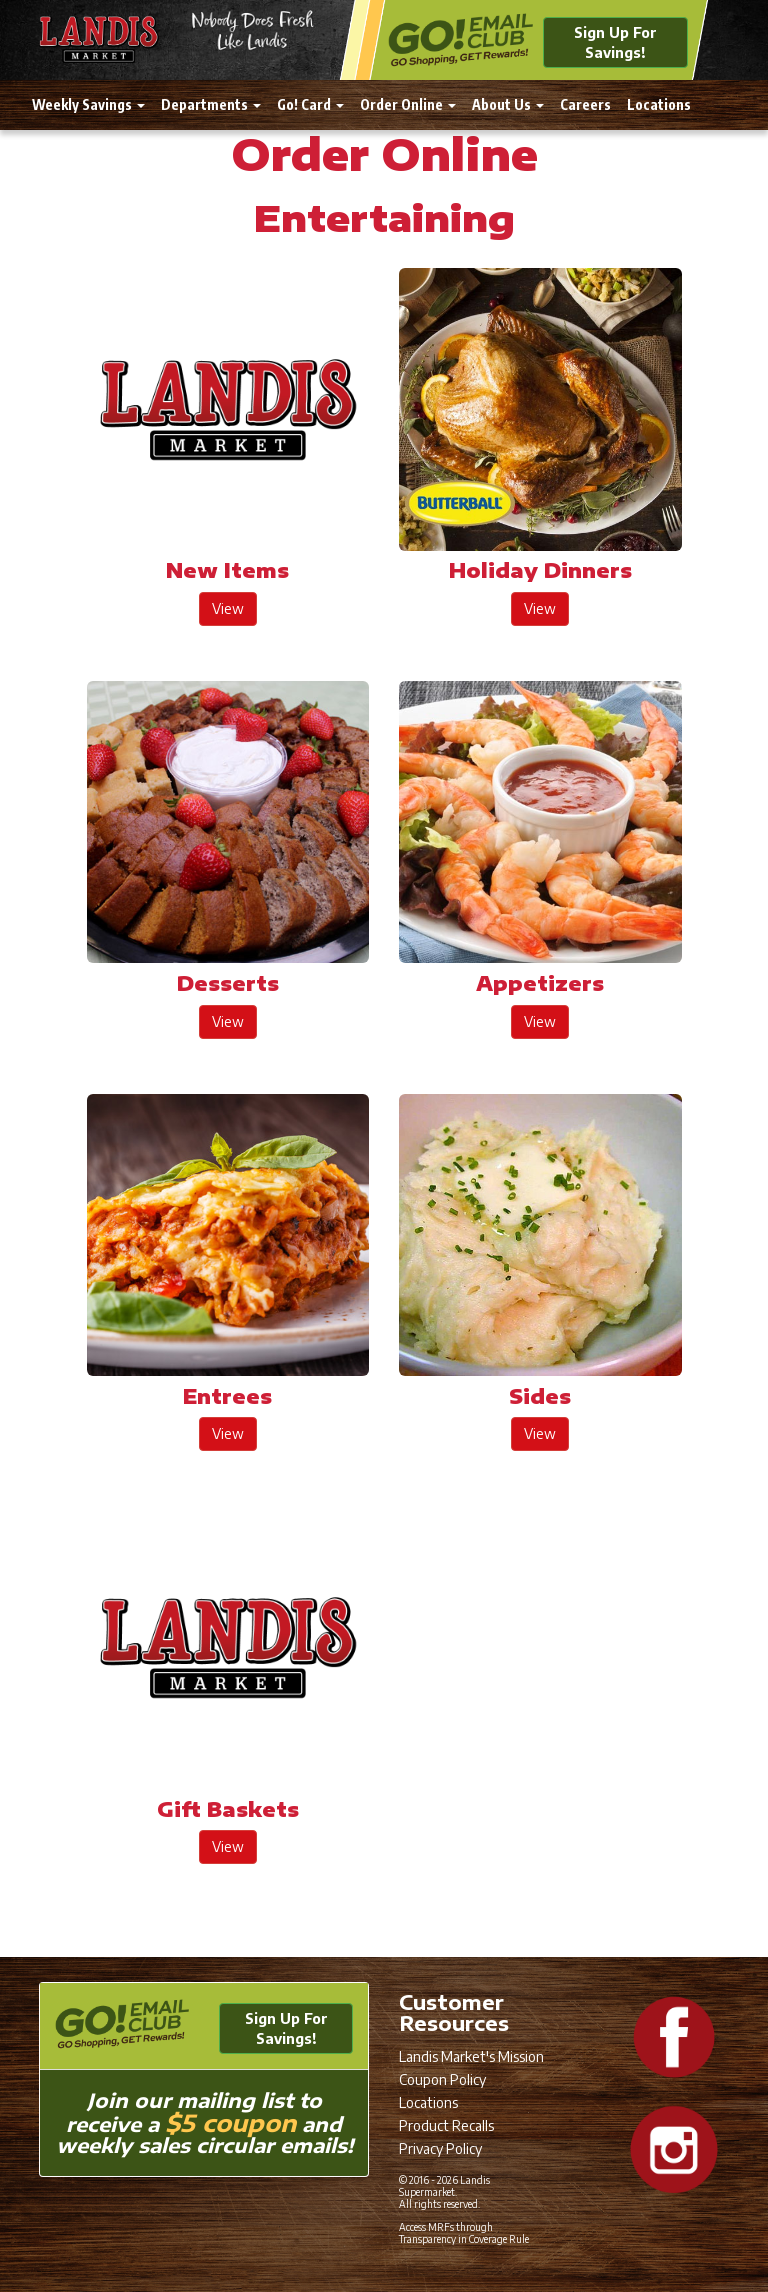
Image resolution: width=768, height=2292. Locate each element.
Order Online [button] (408, 104)
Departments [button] (211, 104)
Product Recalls (446, 2125)
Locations (659, 104)
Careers (585, 104)
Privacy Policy (440, 2148)
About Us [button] (508, 104)
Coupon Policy (442, 2079)
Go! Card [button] (310, 104)
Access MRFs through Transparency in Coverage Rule (464, 2233)
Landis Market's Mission (471, 2056)
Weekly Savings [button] (88, 104)
